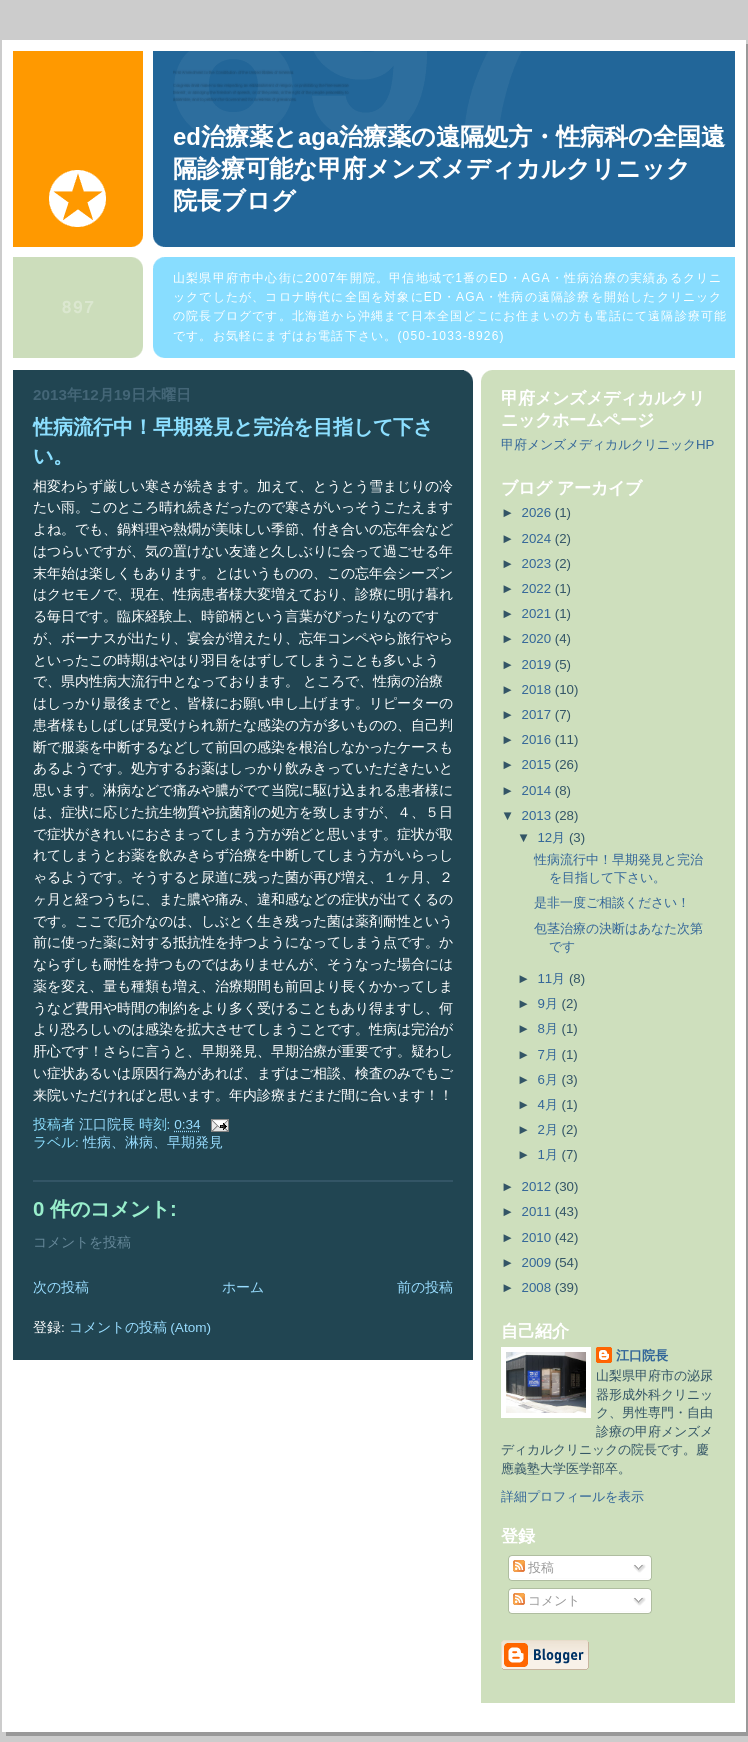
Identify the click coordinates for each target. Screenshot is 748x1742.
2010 (538, 1237)
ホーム (243, 1287)
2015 (538, 764)
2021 (538, 613)
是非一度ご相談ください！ (612, 902)
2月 (549, 1129)
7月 (549, 1054)
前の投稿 (425, 1287)
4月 (549, 1104)
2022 (538, 588)
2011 (538, 1211)
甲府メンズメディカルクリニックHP (607, 444)
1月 (549, 1154)
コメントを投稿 (82, 1242)
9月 (549, 1003)
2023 (538, 563)
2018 (538, 689)
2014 (538, 790)
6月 (549, 1079)
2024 (538, 538)
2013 (538, 815)
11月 (552, 978)
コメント (547, 1600)
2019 (538, 664)
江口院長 (642, 1355)
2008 (538, 1287)
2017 (538, 714)
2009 (538, 1262)
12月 (552, 837)
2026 (538, 512)
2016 (538, 739)
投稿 (534, 1567)
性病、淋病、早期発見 (153, 1142)
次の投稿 (61, 1287)
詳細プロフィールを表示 (572, 1496)
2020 (538, 638)
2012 (538, 1186)
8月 (549, 1028)
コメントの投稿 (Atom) (140, 1327)
